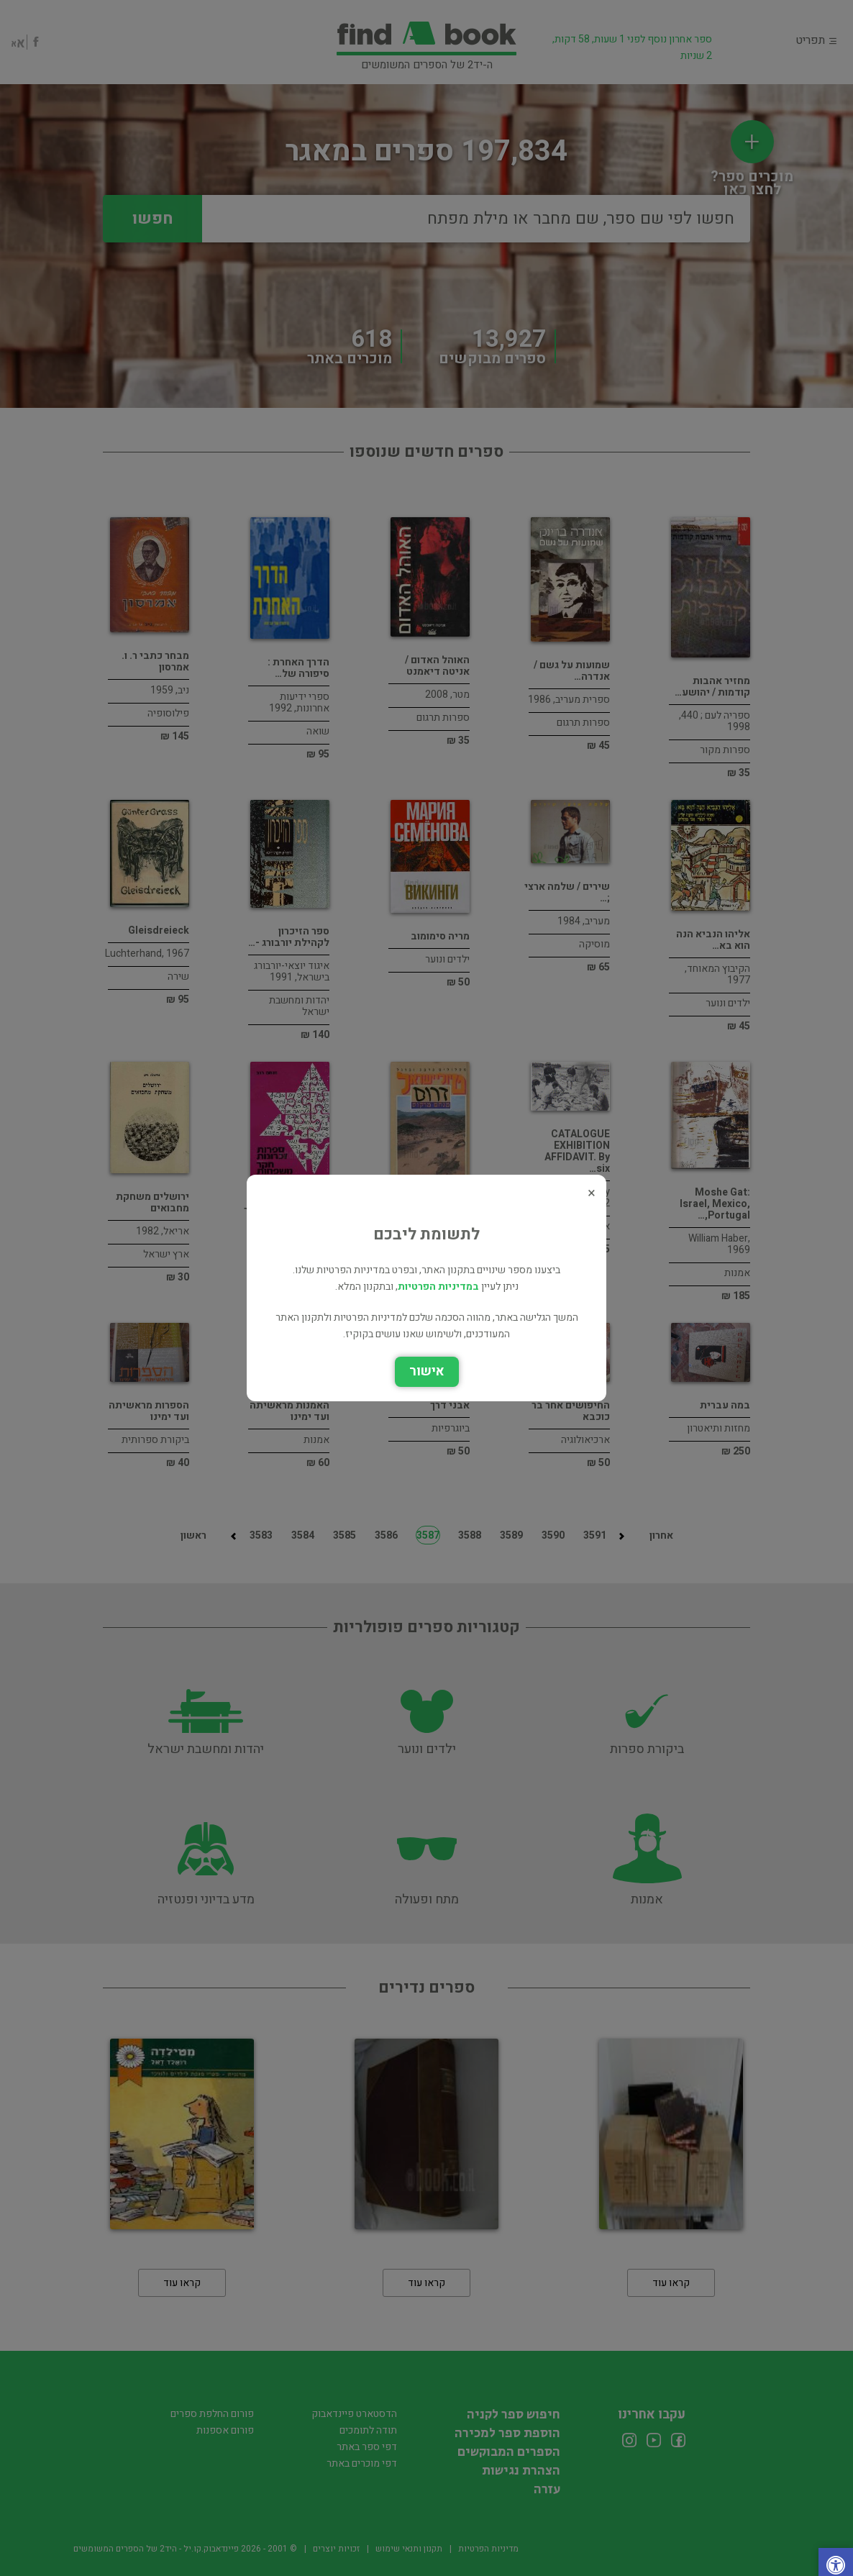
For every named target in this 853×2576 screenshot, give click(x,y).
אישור (426, 1371)
